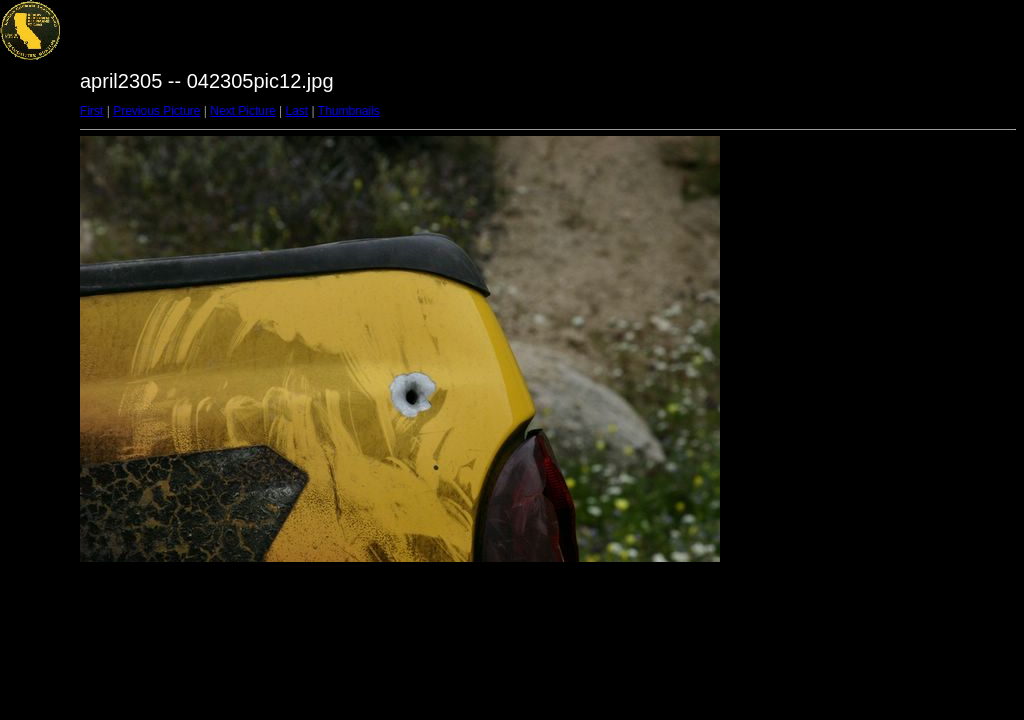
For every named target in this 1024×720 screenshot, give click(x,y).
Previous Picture (156, 111)
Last (296, 111)
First (91, 111)
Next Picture (242, 111)
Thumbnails (349, 111)
